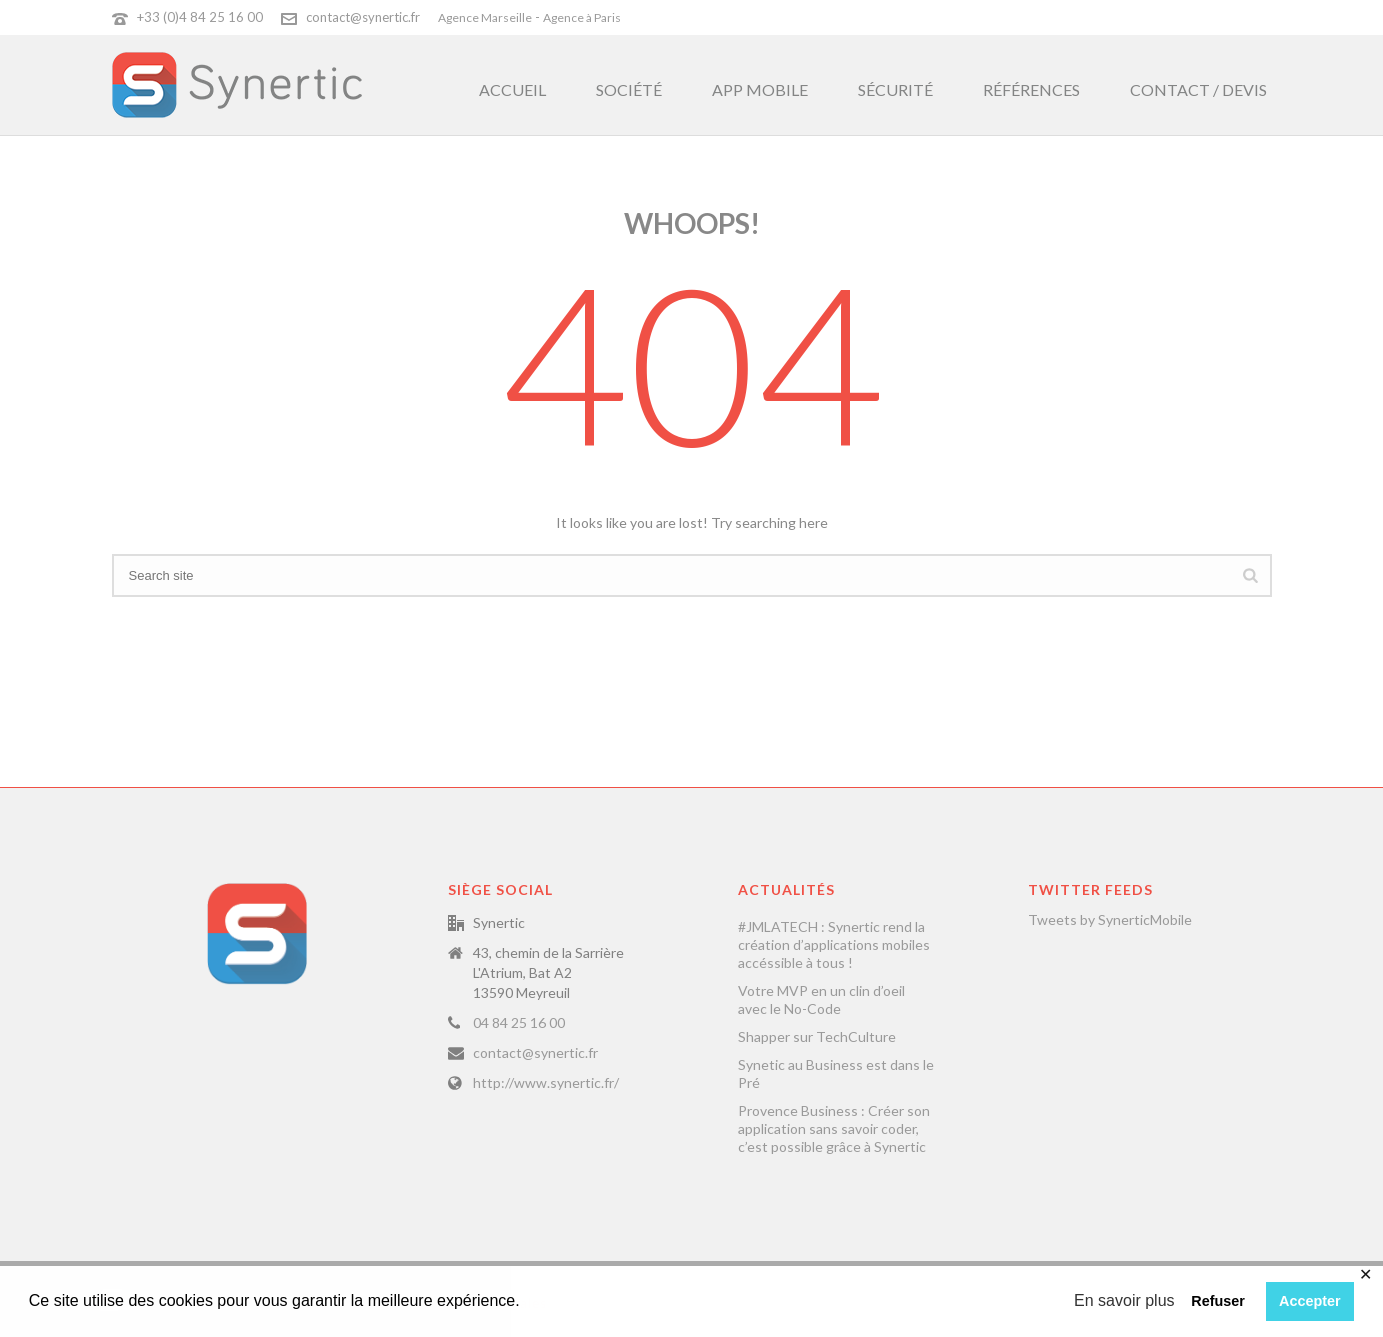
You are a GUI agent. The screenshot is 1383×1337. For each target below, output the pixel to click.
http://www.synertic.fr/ (546, 1082)
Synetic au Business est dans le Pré (836, 1073)
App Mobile (760, 89)
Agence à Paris (582, 17)
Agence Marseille (485, 17)
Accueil (512, 89)
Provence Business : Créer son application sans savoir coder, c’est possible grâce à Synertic (834, 1128)
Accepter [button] (1310, 1301)
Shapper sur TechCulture (817, 1036)
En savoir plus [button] (1124, 1300)
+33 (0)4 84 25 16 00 (200, 17)
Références (1031, 89)
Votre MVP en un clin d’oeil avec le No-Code (821, 999)
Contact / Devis (1198, 89)
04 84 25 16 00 (519, 1022)
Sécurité (895, 89)
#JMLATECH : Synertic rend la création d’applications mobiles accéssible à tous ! (834, 944)
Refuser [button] (1218, 1301)
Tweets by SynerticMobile (1110, 919)
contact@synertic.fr (363, 17)
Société (629, 89)
